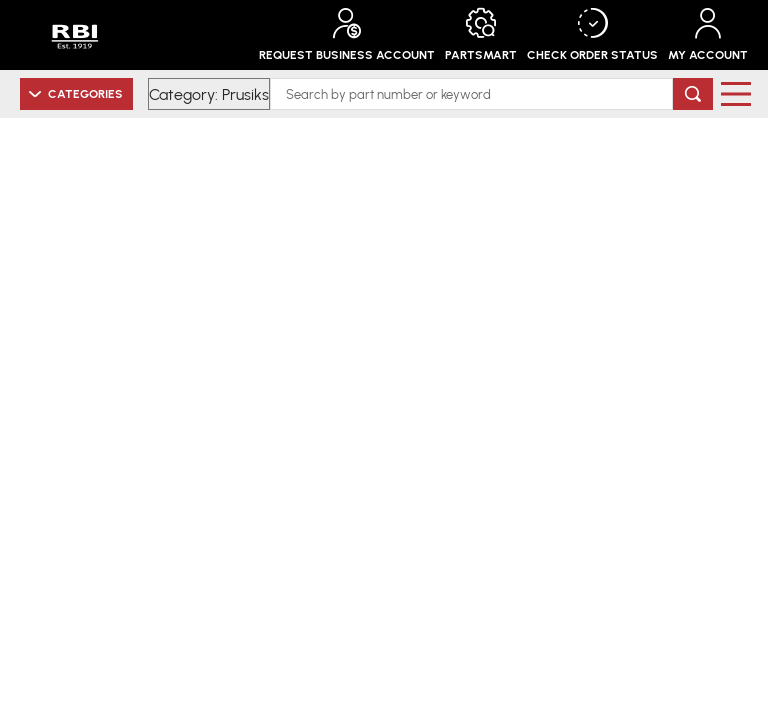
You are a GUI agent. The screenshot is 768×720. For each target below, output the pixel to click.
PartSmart (481, 35)
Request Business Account (347, 35)
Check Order (592, 35)
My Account (708, 35)
